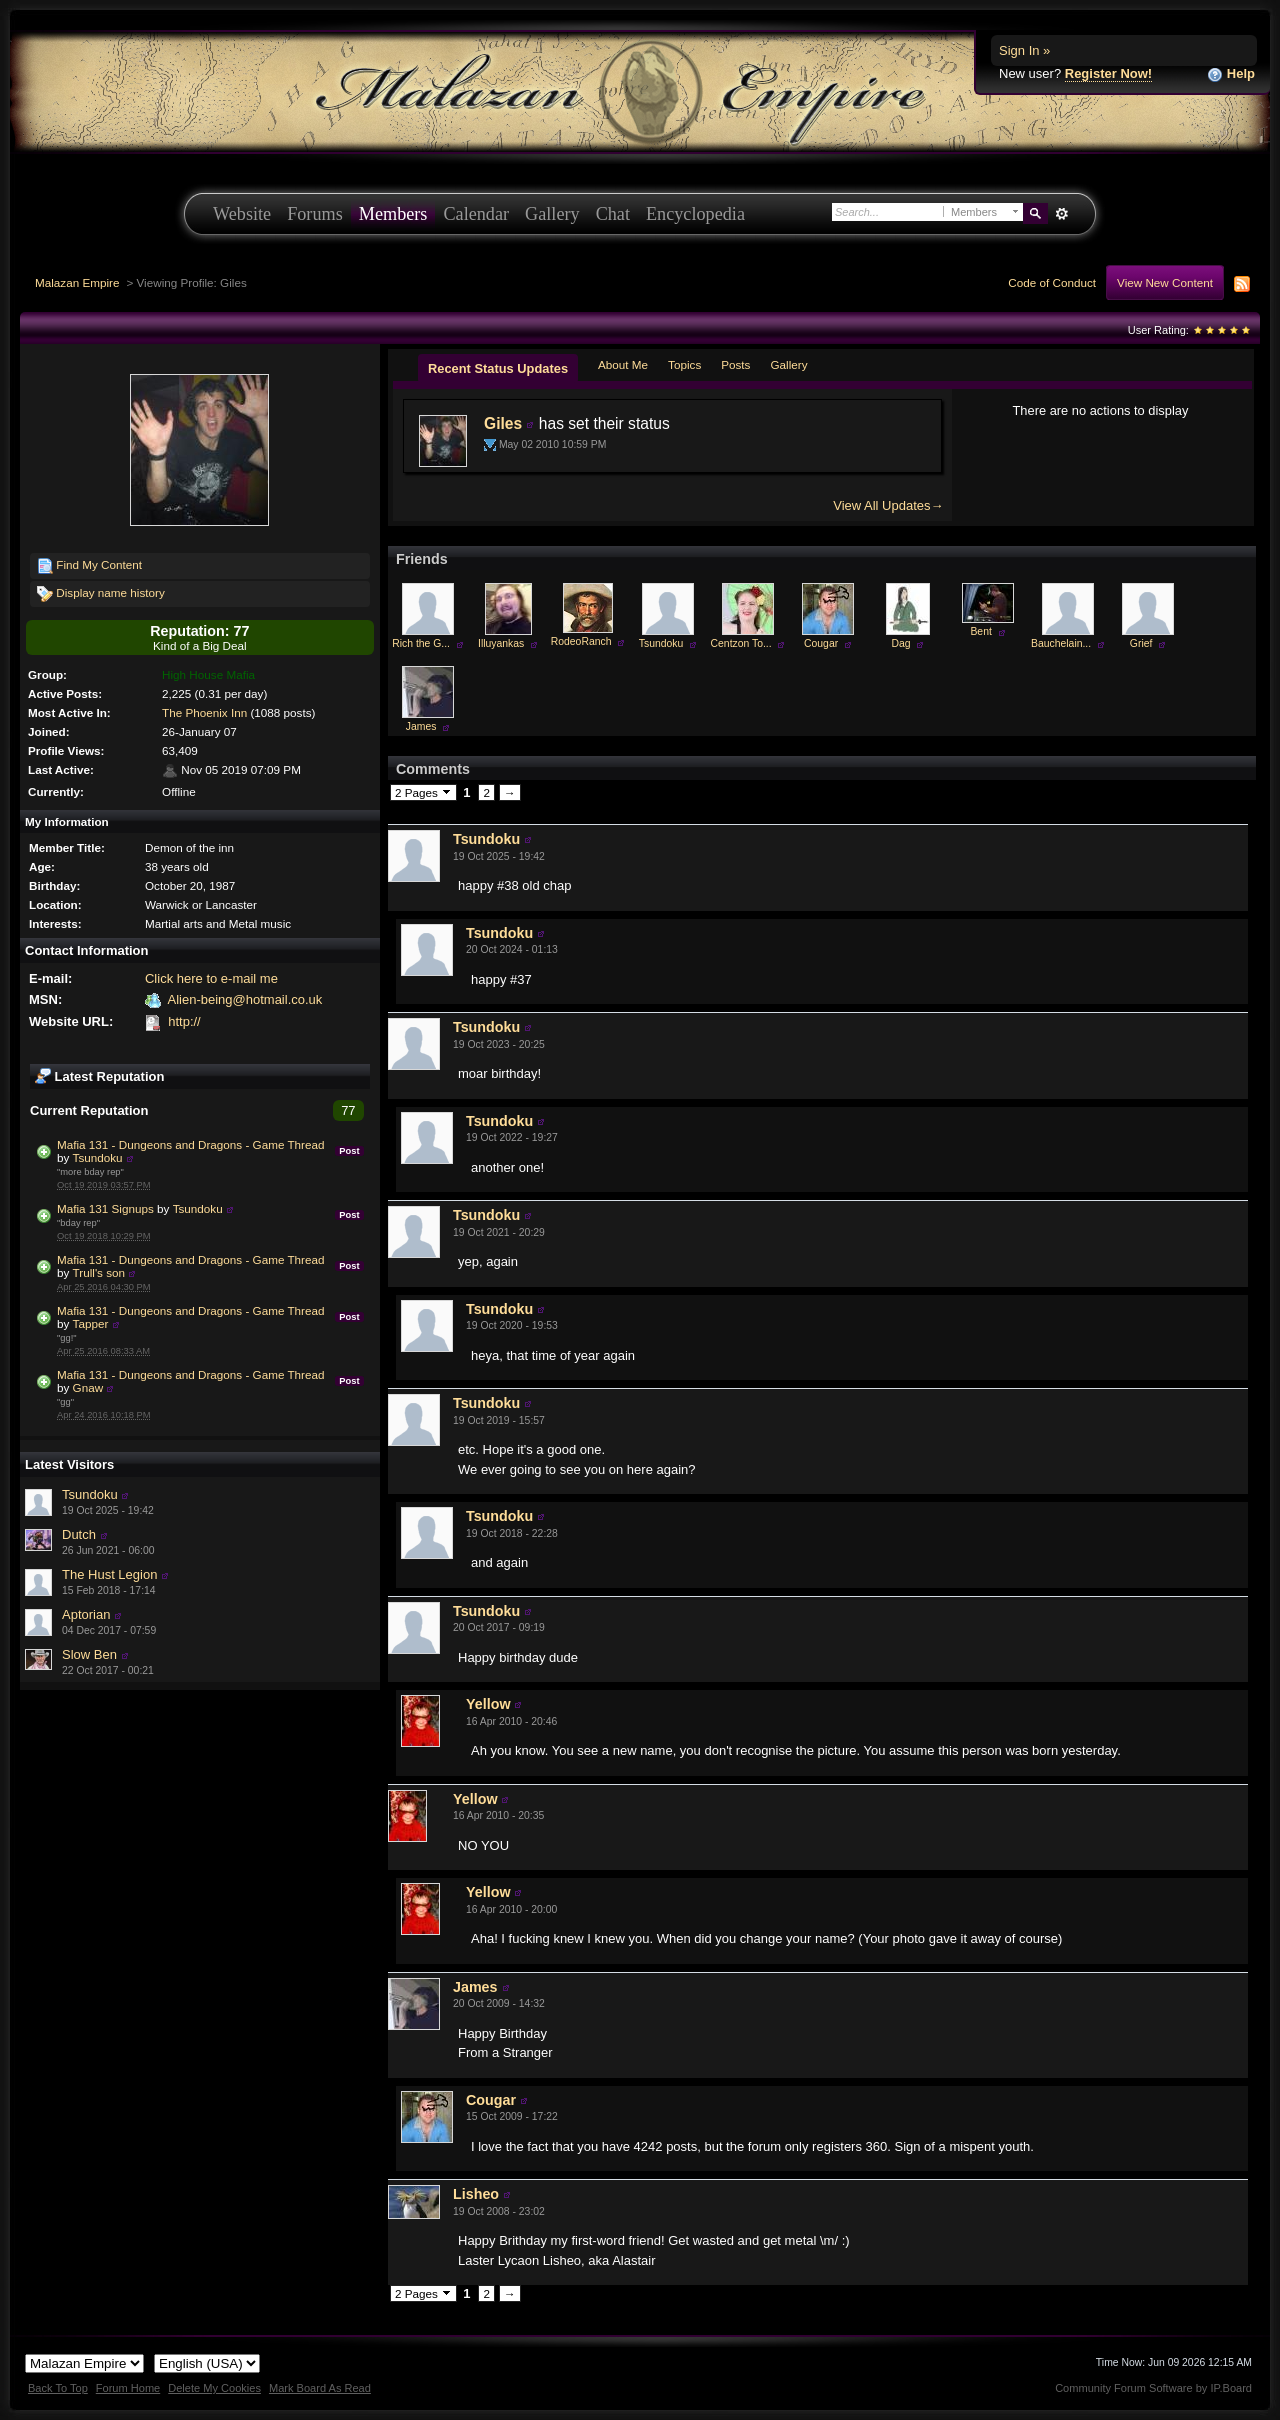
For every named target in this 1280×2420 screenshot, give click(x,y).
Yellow (488, 1704)
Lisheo (476, 2194)
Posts (735, 364)
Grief (1141, 643)
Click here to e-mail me (211, 978)
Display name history (101, 594)
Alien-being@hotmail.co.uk (244, 999)
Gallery (552, 214)
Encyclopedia (695, 214)
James (421, 726)
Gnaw (88, 1387)
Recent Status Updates (498, 368)
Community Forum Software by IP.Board (1153, 2388)
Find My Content (89, 566)
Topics (684, 364)
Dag (901, 643)
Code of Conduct (1052, 282)
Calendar (476, 214)
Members (393, 214)
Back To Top (58, 2388)
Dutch (79, 1534)
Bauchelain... (1061, 643)
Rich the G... (421, 643)
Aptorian (86, 1614)
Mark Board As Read (320, 2388)
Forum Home (128, 2388)
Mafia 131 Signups (105, 1208)
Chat (613, 214)
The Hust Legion (109, 1574)
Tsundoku (98, 1157)
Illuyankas (501, 643)
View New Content (1165, 282)
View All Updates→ (888, 505)
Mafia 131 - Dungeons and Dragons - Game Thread (190, 1144)
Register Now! (1108, 73)
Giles (503, 423)
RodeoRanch (581, 641)
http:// (184, 1021)
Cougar (821, 643)
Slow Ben (89, 1654)
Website (242, 214)
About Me (623, 364)
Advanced (1061, 214)
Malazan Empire (77, 282)
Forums (315, 214)
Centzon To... (741, 643)
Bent (980, 631)
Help (1231, 74)
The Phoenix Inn (204, 712)
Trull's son (99, 1272)
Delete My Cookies (214, 2388)
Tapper (91, 1323)
